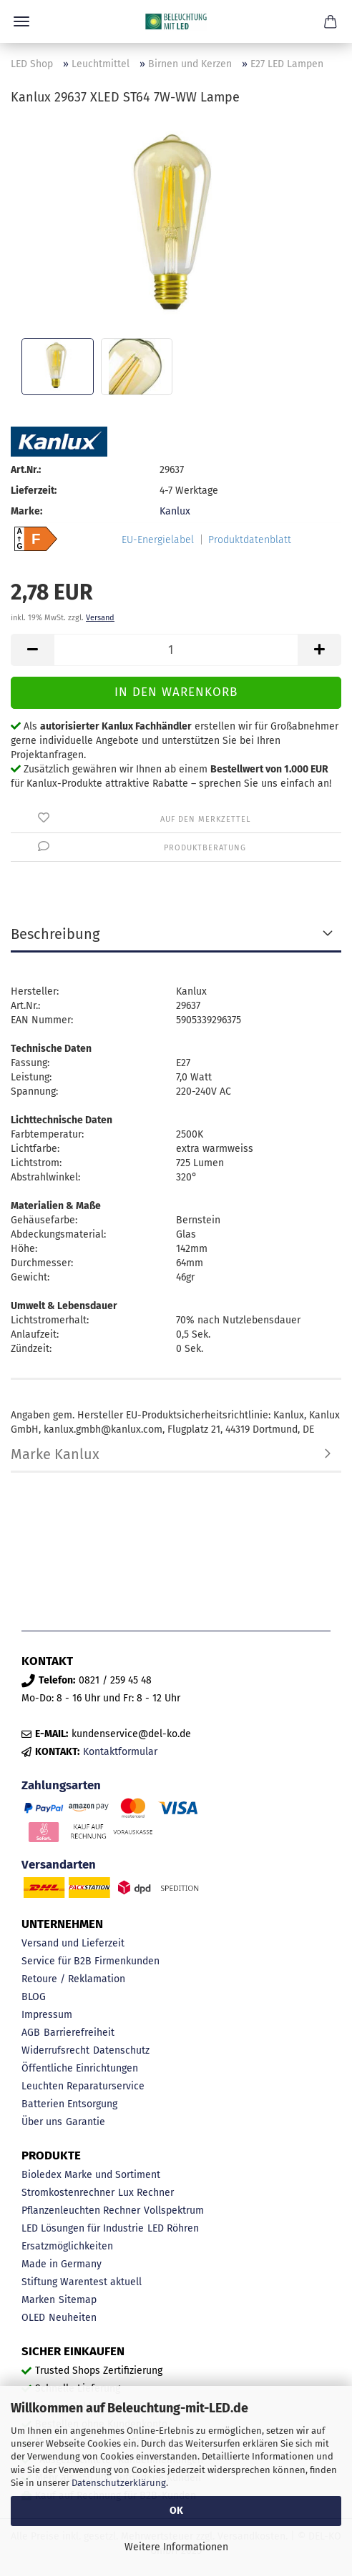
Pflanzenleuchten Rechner (80, 2210)
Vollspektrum (174, 2210)
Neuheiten (73, 2318)
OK (176, 2511)
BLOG (33, 1997)
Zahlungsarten (61, 1785)
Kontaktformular (120, 1752)
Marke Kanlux (55, 1454)
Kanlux (175, 511)
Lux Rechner (146, 2193)
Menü (21, 21)
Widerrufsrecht (55, 2050)
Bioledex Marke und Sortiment (90, 2175)
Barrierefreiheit (79, 2033)
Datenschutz (121, 2050)
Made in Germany (61, 2264)
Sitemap (78, 2300)
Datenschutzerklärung (119, 2482)
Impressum (46, 2015)
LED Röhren (173, 2228)
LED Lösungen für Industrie (82, 2228)
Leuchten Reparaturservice (83, 2086)
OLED (33, 2318)
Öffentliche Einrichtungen (79, 2068)
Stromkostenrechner (67, 2193)
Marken (38, 2300)
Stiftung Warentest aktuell (81, 2282)
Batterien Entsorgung (69, 2104)
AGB (30, 2033)
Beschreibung (55, 934)
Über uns (41, 2122)
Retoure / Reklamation (73, 1979)
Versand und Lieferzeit (72, 1943)
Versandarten (58, 1864)
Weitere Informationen (176, 2547)
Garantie (85, 2122)
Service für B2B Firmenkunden (90, 1961)
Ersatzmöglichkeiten (67, 2246)
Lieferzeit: (34, 490)
